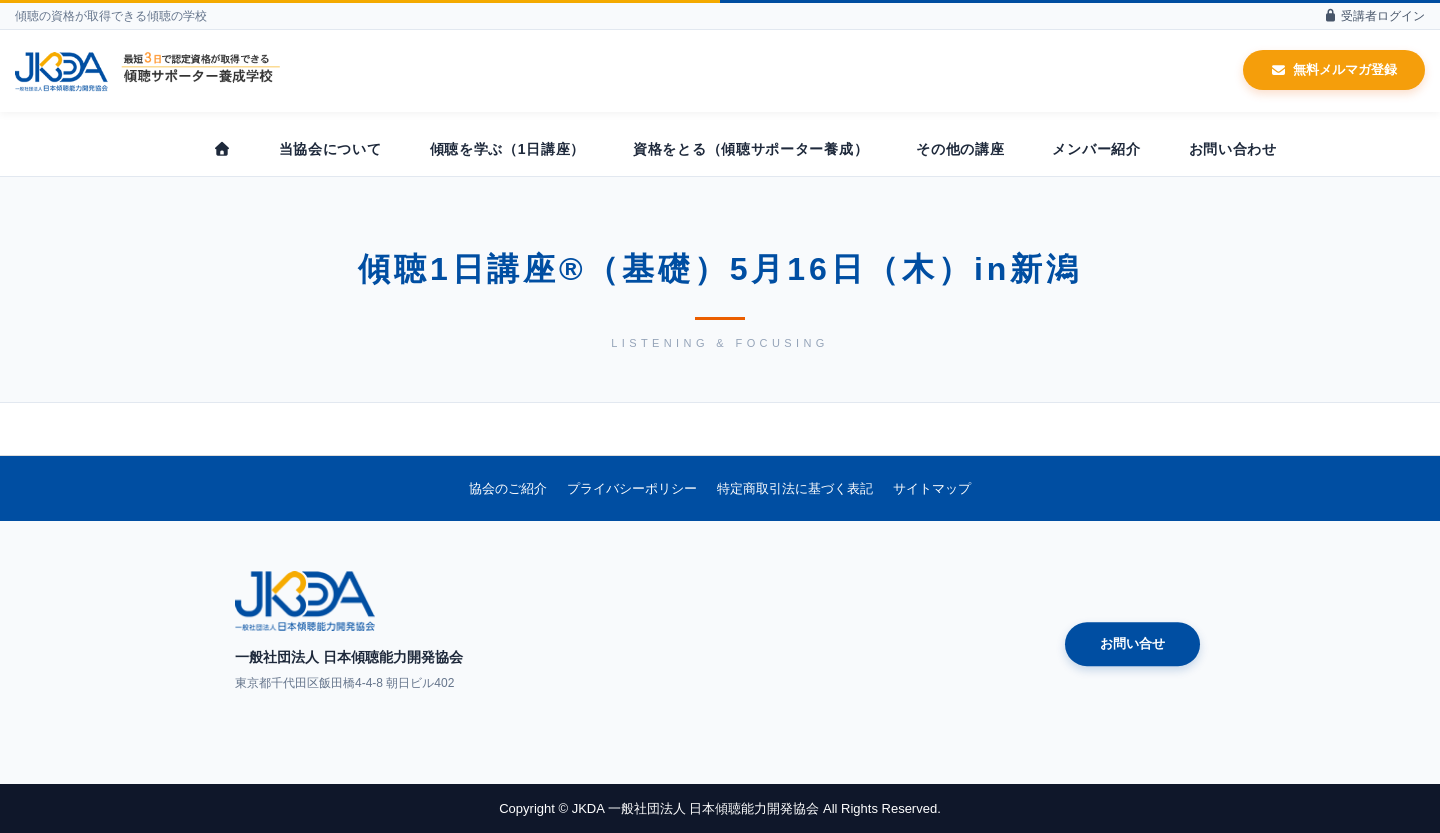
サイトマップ (932, 488)
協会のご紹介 (508, 488)
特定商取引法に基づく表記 (795, 488)
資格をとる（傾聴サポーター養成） (750, 149)
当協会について (330, 149)
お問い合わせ (1233, 149)
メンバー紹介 (1096, 149)
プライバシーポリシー (632, 488)
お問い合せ (1132, 644)
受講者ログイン (1374, 16)
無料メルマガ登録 (1334, 69)
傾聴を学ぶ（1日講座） (508, 149)
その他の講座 (960, 149)
